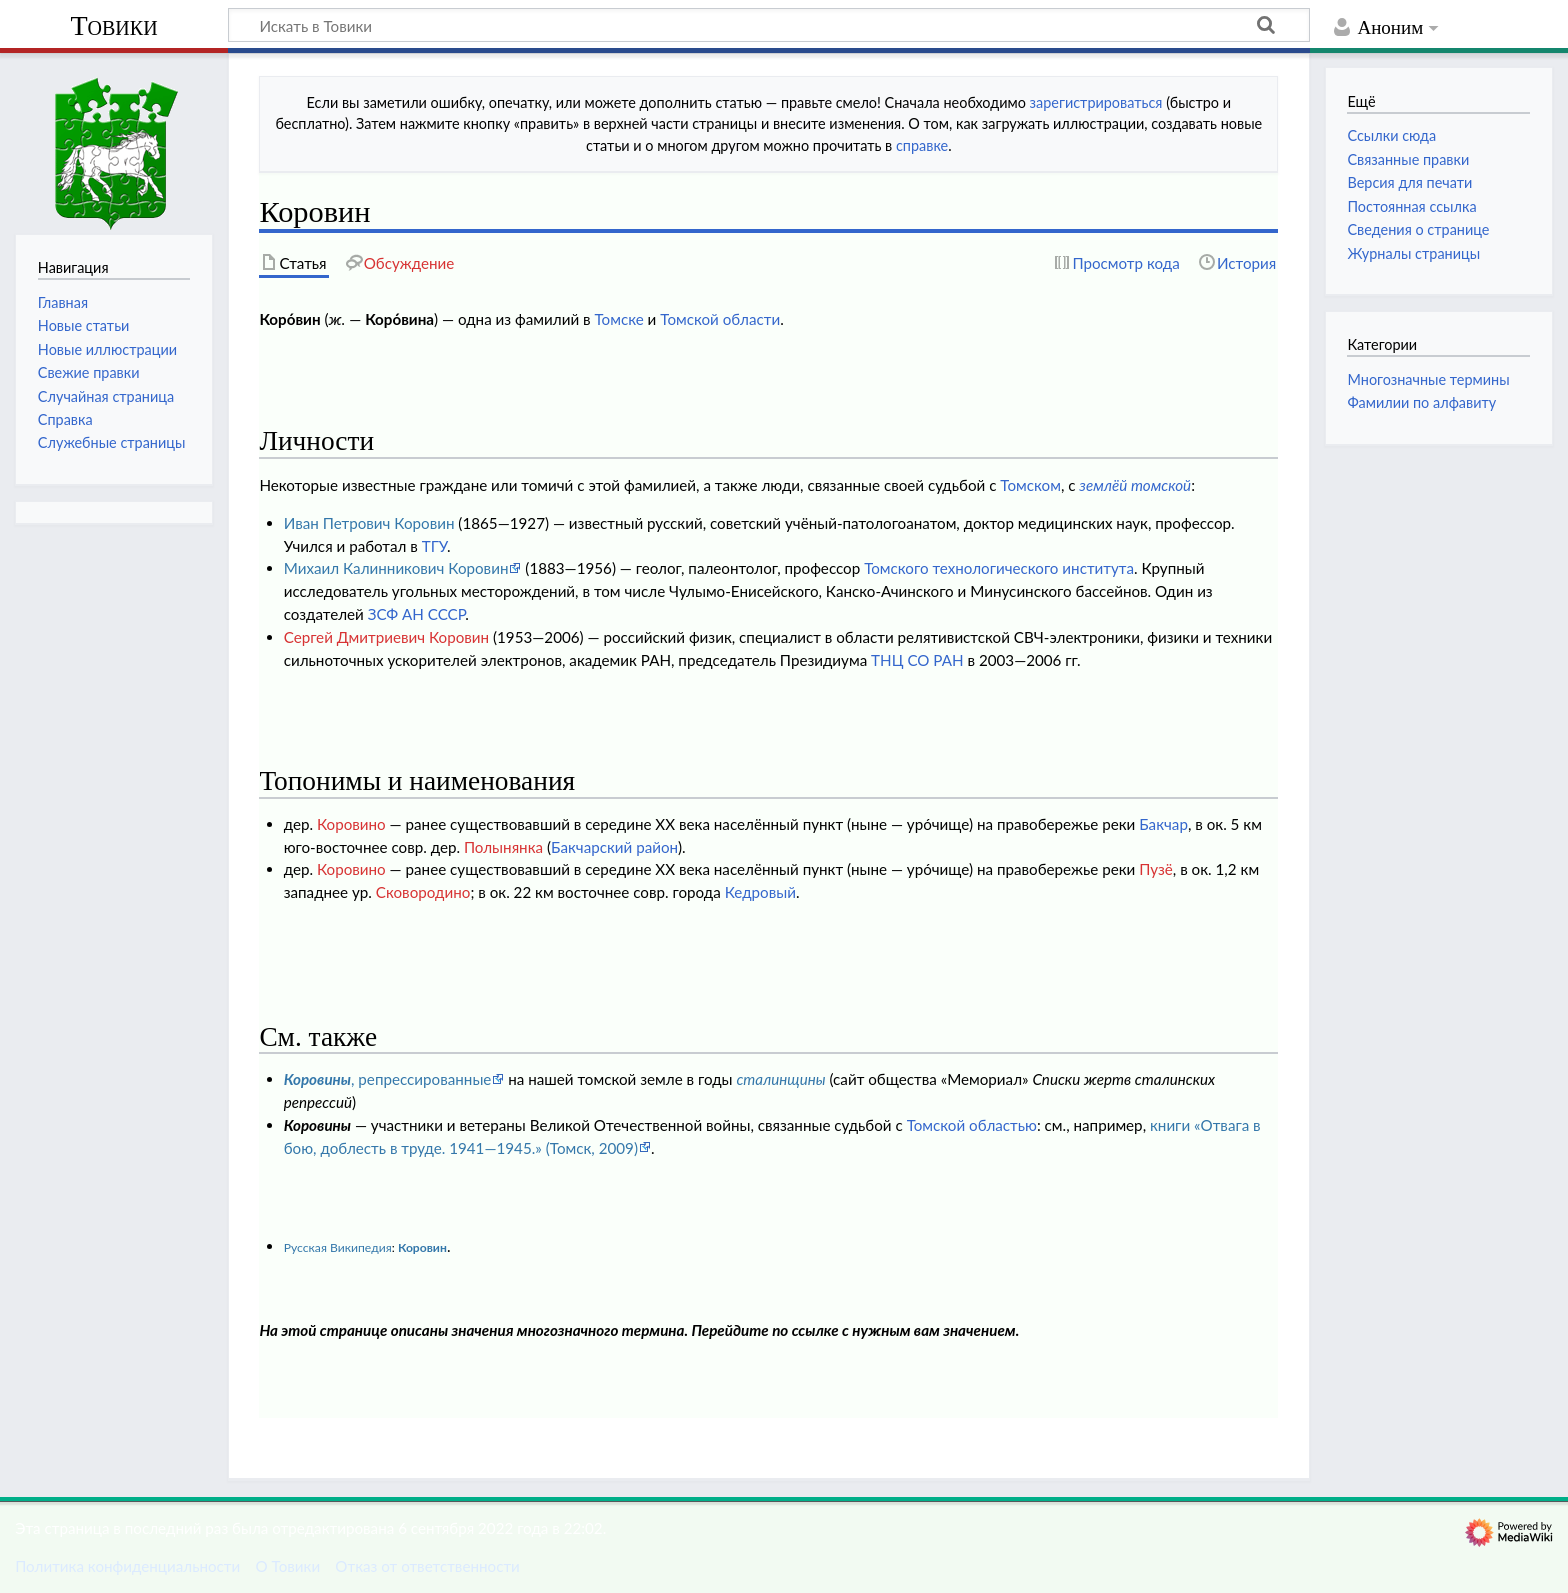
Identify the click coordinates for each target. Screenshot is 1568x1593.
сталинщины (780, 1079)
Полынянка (503, 847)
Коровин (422, 1247)
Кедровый (760, 892)
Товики (113, 25)
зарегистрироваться (1096, 102)
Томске (618, 319)
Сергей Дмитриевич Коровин (386, 637)
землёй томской (1135, 485)
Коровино (351, 824)
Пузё (1156, 869)
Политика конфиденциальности (127, 1566)
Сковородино (423, 892)
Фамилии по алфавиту (1421, 402)
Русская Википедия (338, 1247)
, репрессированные (388, 1079)
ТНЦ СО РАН (917, 660)
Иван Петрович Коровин (369, 523)
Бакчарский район (614, 847)
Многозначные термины (1428, 379)
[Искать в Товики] (769, 25)
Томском (1030, 485)
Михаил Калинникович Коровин (396, 568)
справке (922, 145)
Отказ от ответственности (427, 1566)
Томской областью (972, 1125)
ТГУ (434, 546)
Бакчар (1163, 824)
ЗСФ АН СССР (417, 614)
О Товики (287, 1566)
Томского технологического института (999, 568)
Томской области (720, 319)
